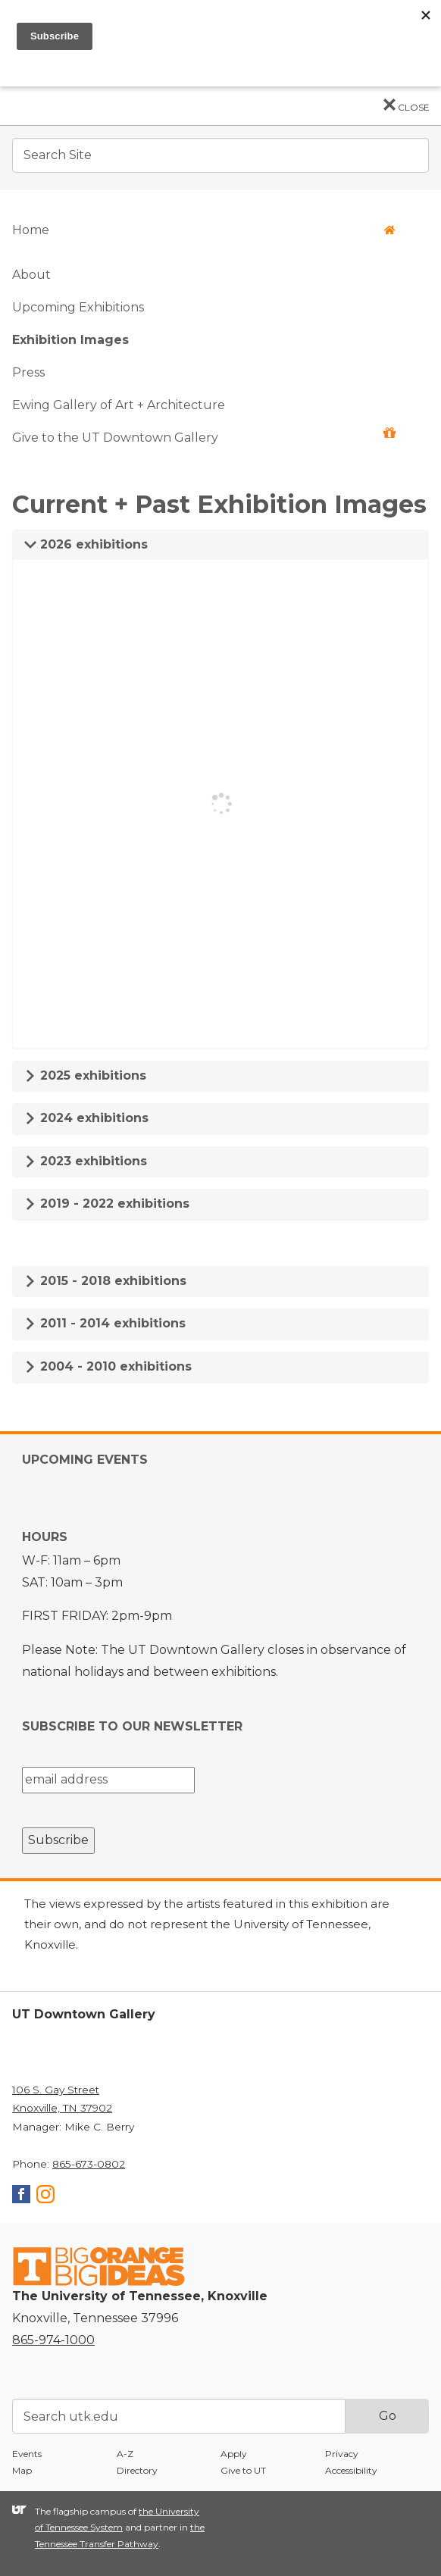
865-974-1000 (53, 2340)
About (31, 274)
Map (22, 2470)
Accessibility (351, 2470)
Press (28, 372)
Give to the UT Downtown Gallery (204, 436)
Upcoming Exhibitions (78, 307)
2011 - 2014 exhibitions (105, 1323)
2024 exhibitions (86, 1118)
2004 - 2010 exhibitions (108, 1366)
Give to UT (243, 2470)
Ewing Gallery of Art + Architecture (118, 405)
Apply (233, 2453)
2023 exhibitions (85, 1161)
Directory (137, 2470)
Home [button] (204, 230)
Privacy (341, 2453)
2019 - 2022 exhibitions (106, 1203)
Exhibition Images (70, 340)
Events (27, 2453)
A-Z (125, 2453)
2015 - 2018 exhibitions (105, 1281)
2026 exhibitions (86, 544)
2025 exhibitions (85, 1075)
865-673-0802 (88, 2164)
